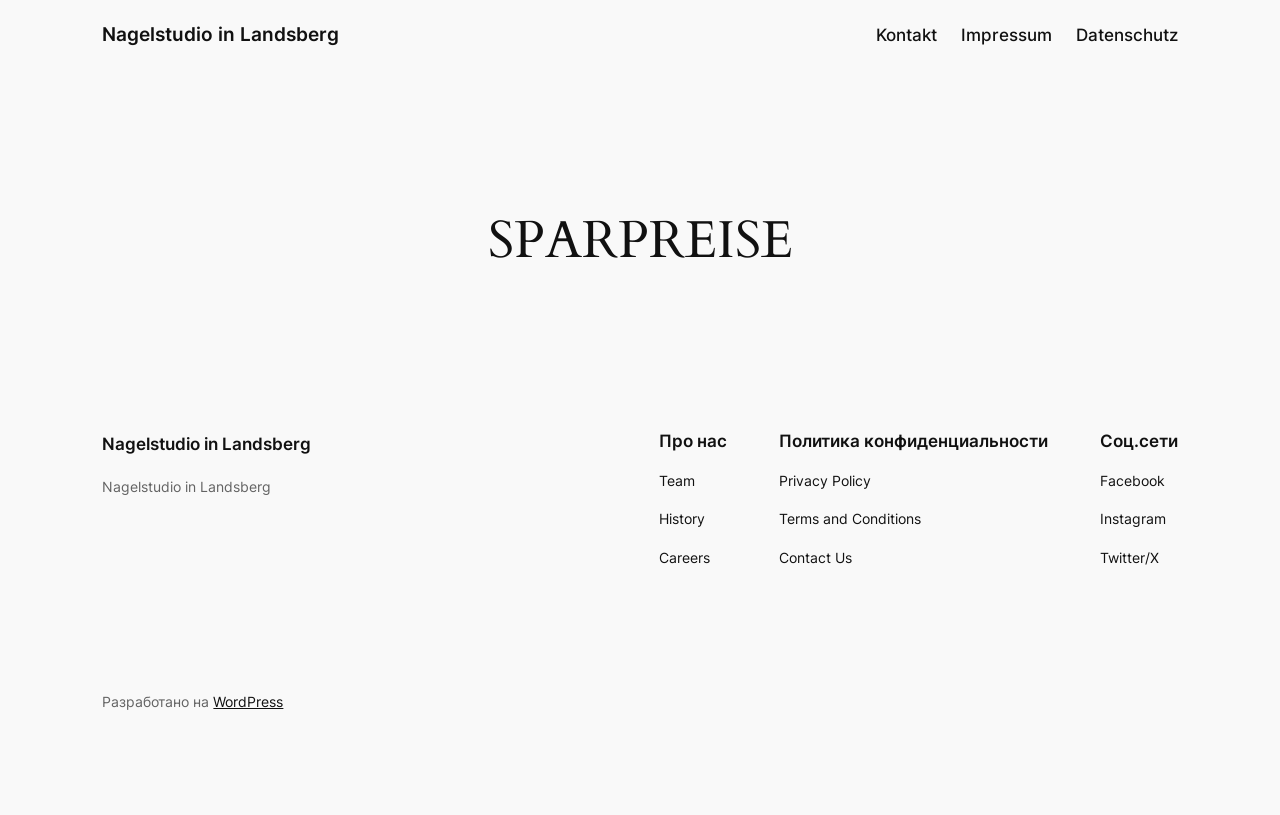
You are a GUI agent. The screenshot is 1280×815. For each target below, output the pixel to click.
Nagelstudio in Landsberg (220, 34)
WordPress (248, 701)
